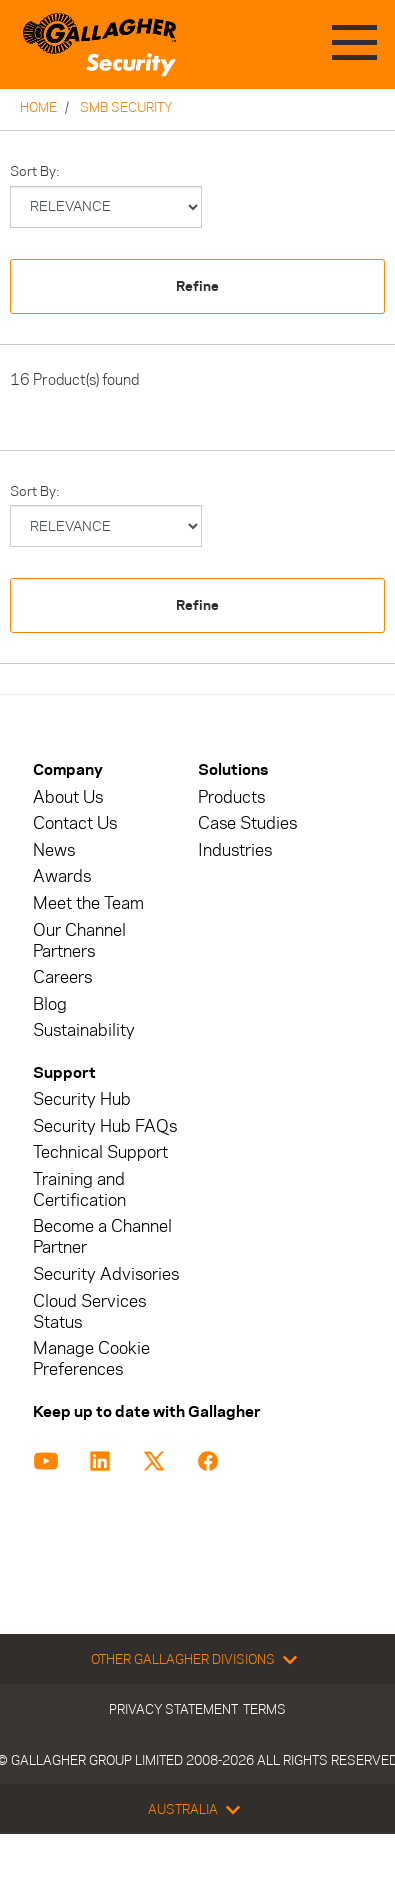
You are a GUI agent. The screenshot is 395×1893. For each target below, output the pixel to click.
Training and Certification (79, 1190)
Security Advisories (106, 1274)
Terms (264, 1709)
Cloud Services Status (89, 1312)
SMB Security (126, 107)
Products (231, 797)
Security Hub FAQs (105, 1126)
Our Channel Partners (79, 941)
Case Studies (247, 823)
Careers (62, 977)
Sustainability (84, 1030)
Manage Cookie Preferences (91, 1359)
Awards (62, 876)
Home (38, 107)
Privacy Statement (173, 1709)
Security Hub (82, 1099)
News (54, 850)
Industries (235, 850)
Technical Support (100, 1152)
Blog (50, 1004)
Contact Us (75, 823)
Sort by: (35, 171)
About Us (68, 797)
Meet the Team (88, 903)
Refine (197, 286)
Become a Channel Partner (102, 1237)
